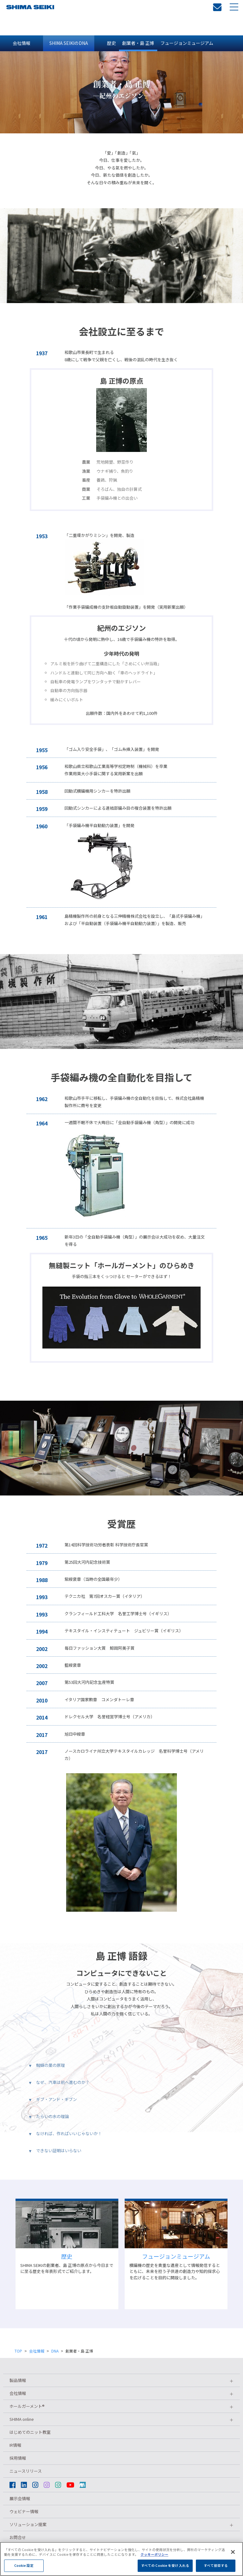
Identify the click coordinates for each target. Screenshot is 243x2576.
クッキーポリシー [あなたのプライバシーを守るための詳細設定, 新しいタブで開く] (154, 2573)
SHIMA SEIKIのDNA (68, 43)
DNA (55, 2351)
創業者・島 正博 (138, 43)
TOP (18, 2351)
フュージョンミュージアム (186, 43)
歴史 (111, 43)
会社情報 (21, 43)
